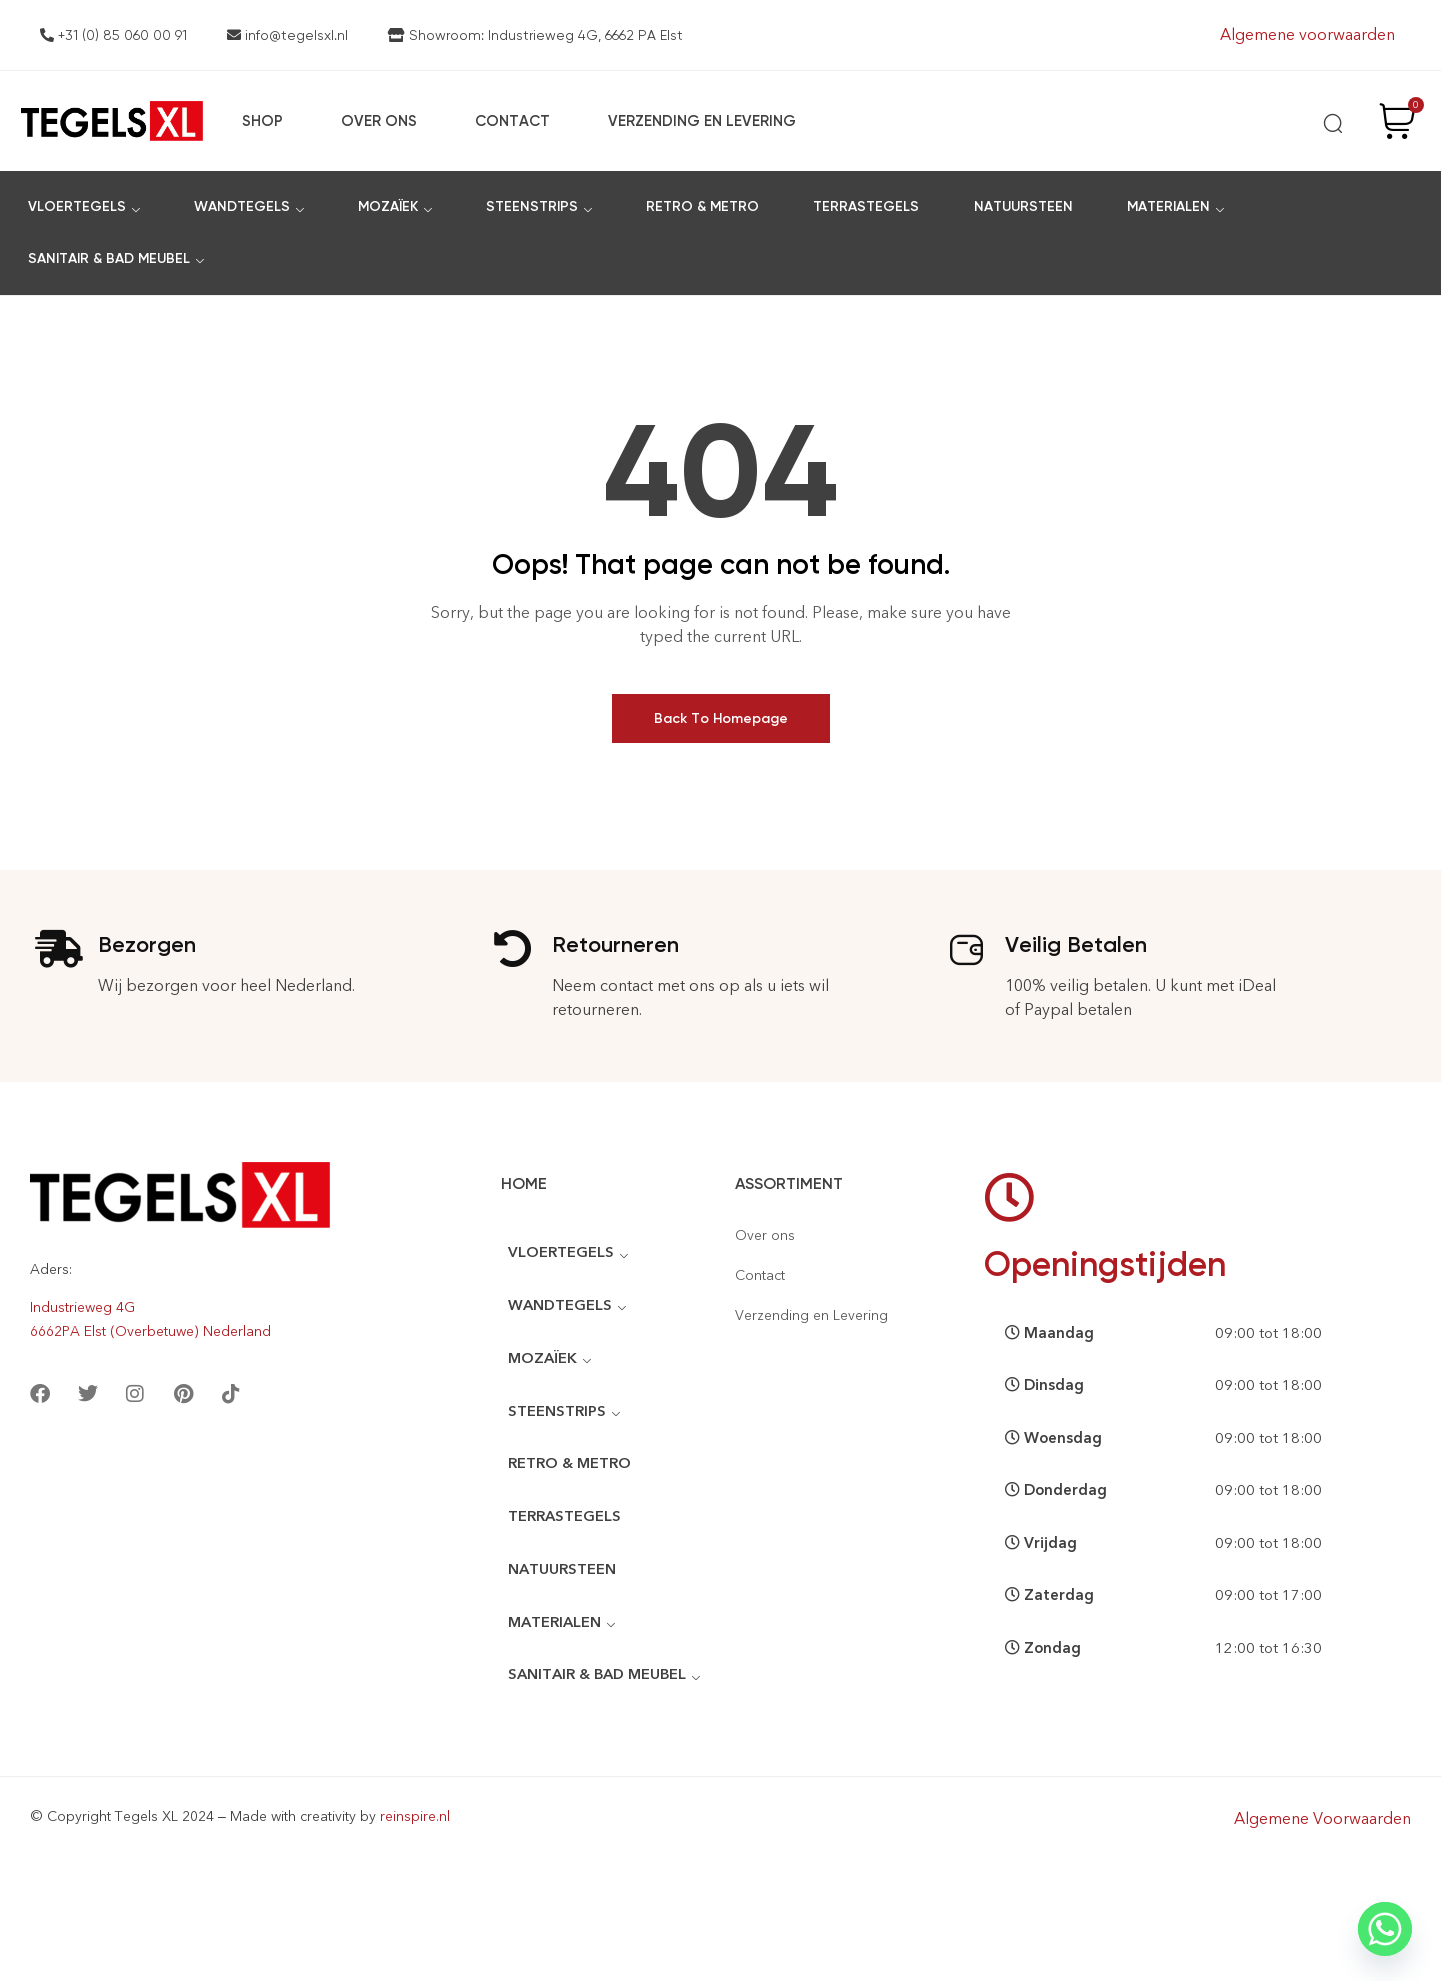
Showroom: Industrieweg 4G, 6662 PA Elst (535, 35)
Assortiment (789, 1183)
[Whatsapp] (1385, 1929)
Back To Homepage (721, 718)
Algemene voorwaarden (1307, 34)
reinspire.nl (415, 1811)
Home (524, 1183)
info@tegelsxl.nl (287, 35)
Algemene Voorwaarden (1322, 1813)
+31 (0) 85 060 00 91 (113, 35)
